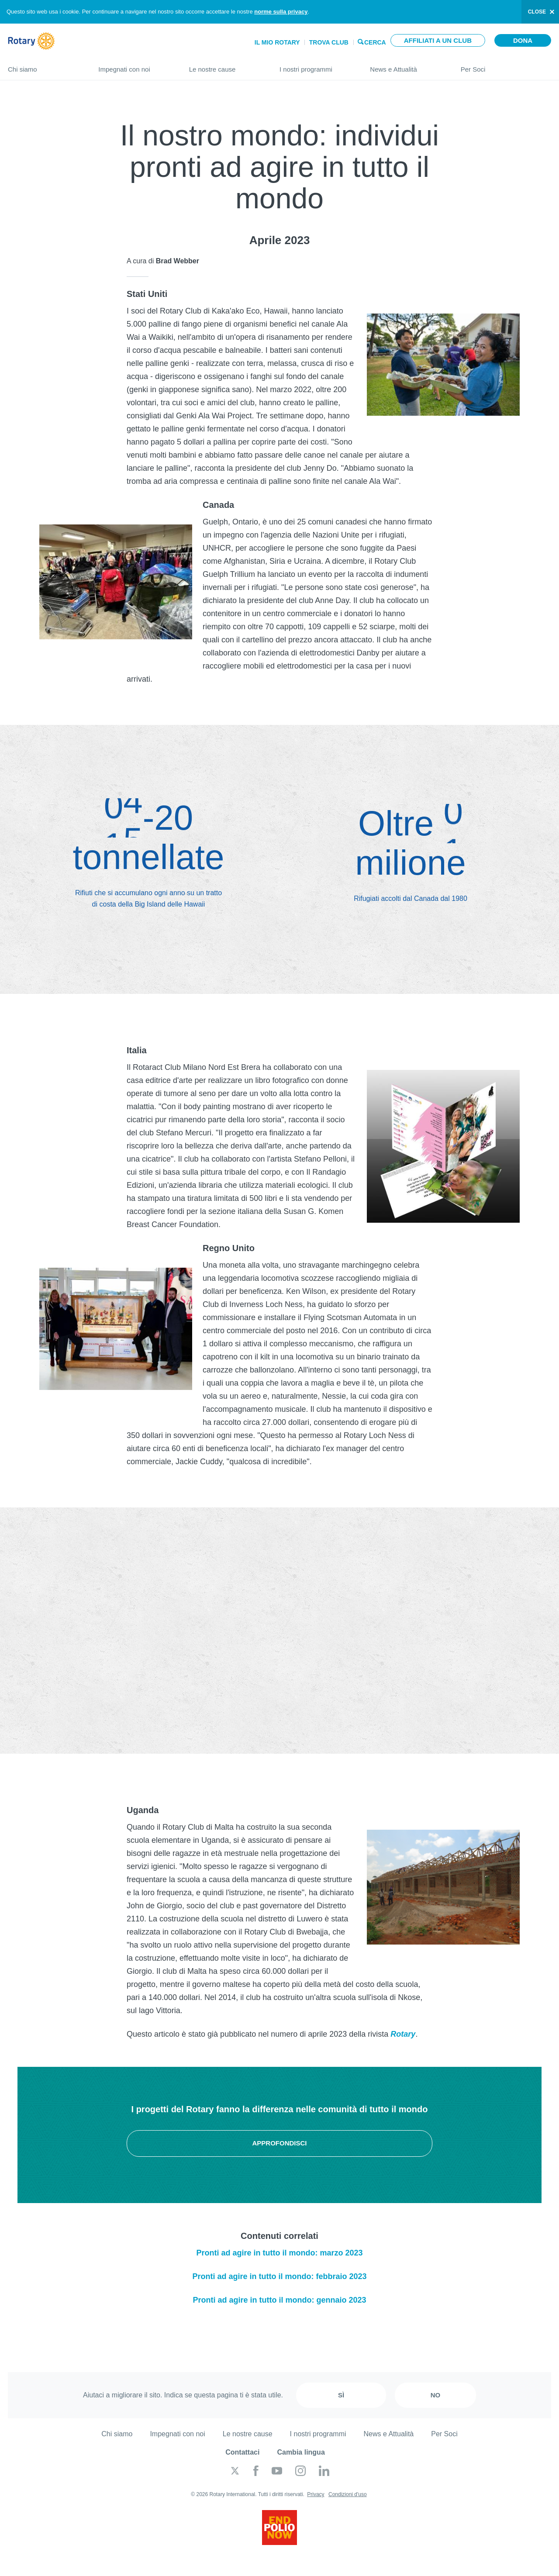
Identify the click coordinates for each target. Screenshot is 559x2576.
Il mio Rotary (277, 42)
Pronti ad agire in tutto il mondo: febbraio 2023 (279, 2276)
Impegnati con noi (134, 66)
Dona (522, 40)
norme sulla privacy (280, 11)
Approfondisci (279, 2143)
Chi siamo (44, 66)
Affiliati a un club (438, 40)
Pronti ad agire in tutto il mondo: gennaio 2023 (279, 2300)
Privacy (315, 2494)
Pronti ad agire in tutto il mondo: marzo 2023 (279, 2252)
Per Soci (506, 66)
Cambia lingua (300, 2452)
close (537, 12)
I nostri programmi (316, 66)
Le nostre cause (225, 66)
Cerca (375, 42)
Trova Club (329, 42)
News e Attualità (406, 66)
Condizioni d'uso (347, 2494)
